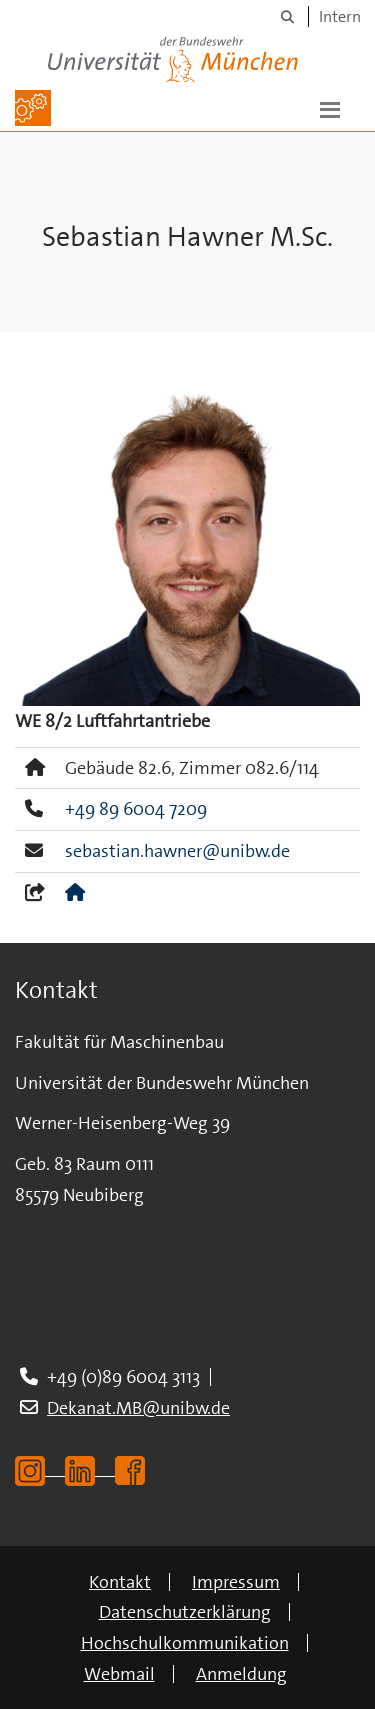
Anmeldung (241, 1674)
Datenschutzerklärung (185, 1612)
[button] (330, 108)
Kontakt (120, 1582)
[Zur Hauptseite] (33, 108)
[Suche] (287, 16)
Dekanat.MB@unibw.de (138, 1408)
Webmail (119, 1674)
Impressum (236, 1582)
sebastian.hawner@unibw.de (177, 851)
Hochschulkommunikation (185, 1643)
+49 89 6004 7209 (136, 809)
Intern (340, 16)
